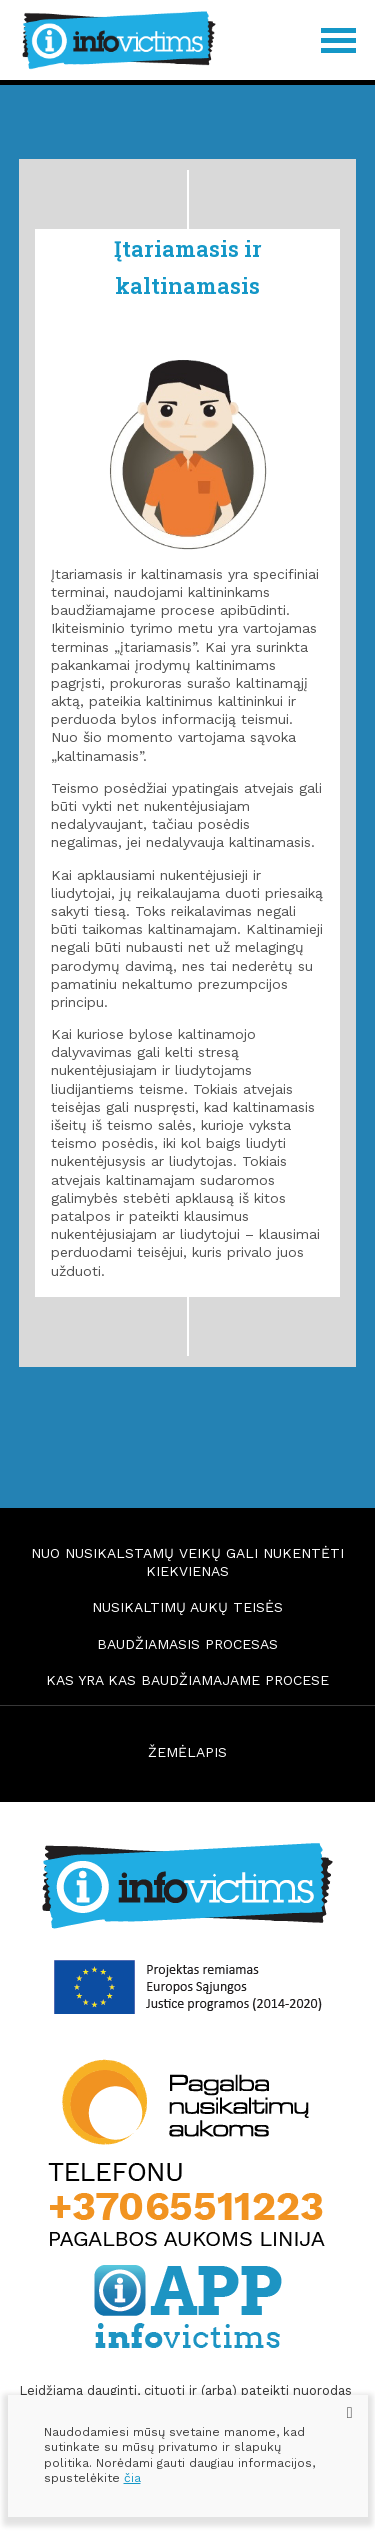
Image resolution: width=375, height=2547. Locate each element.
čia (132, 2478)
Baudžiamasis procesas (187, 1644)
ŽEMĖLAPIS (187, 1752)
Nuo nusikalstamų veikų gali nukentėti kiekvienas (187, 1562)
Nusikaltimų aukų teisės (187, 1607)
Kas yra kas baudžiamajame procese (187, 1680)
